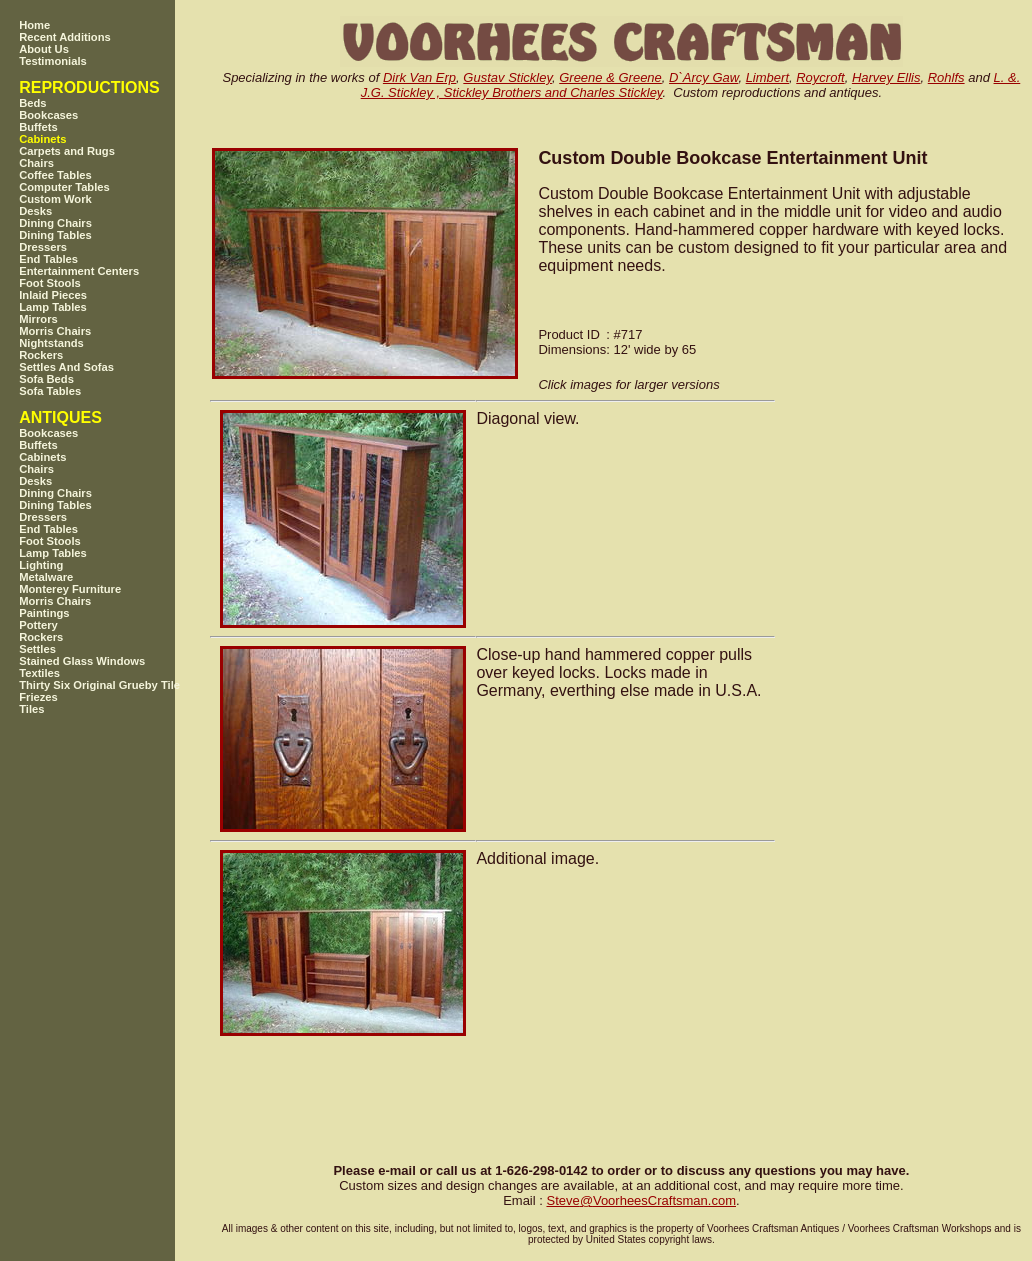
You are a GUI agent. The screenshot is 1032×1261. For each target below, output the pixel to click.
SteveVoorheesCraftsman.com (641, 1200)
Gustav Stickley (507, 77)
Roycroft (820, 77)
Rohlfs (946, 77)
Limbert (767, 77)
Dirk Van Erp (419, 77)
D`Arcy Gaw (703, 77)
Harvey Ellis (886, 77)
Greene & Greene (610, 77)
